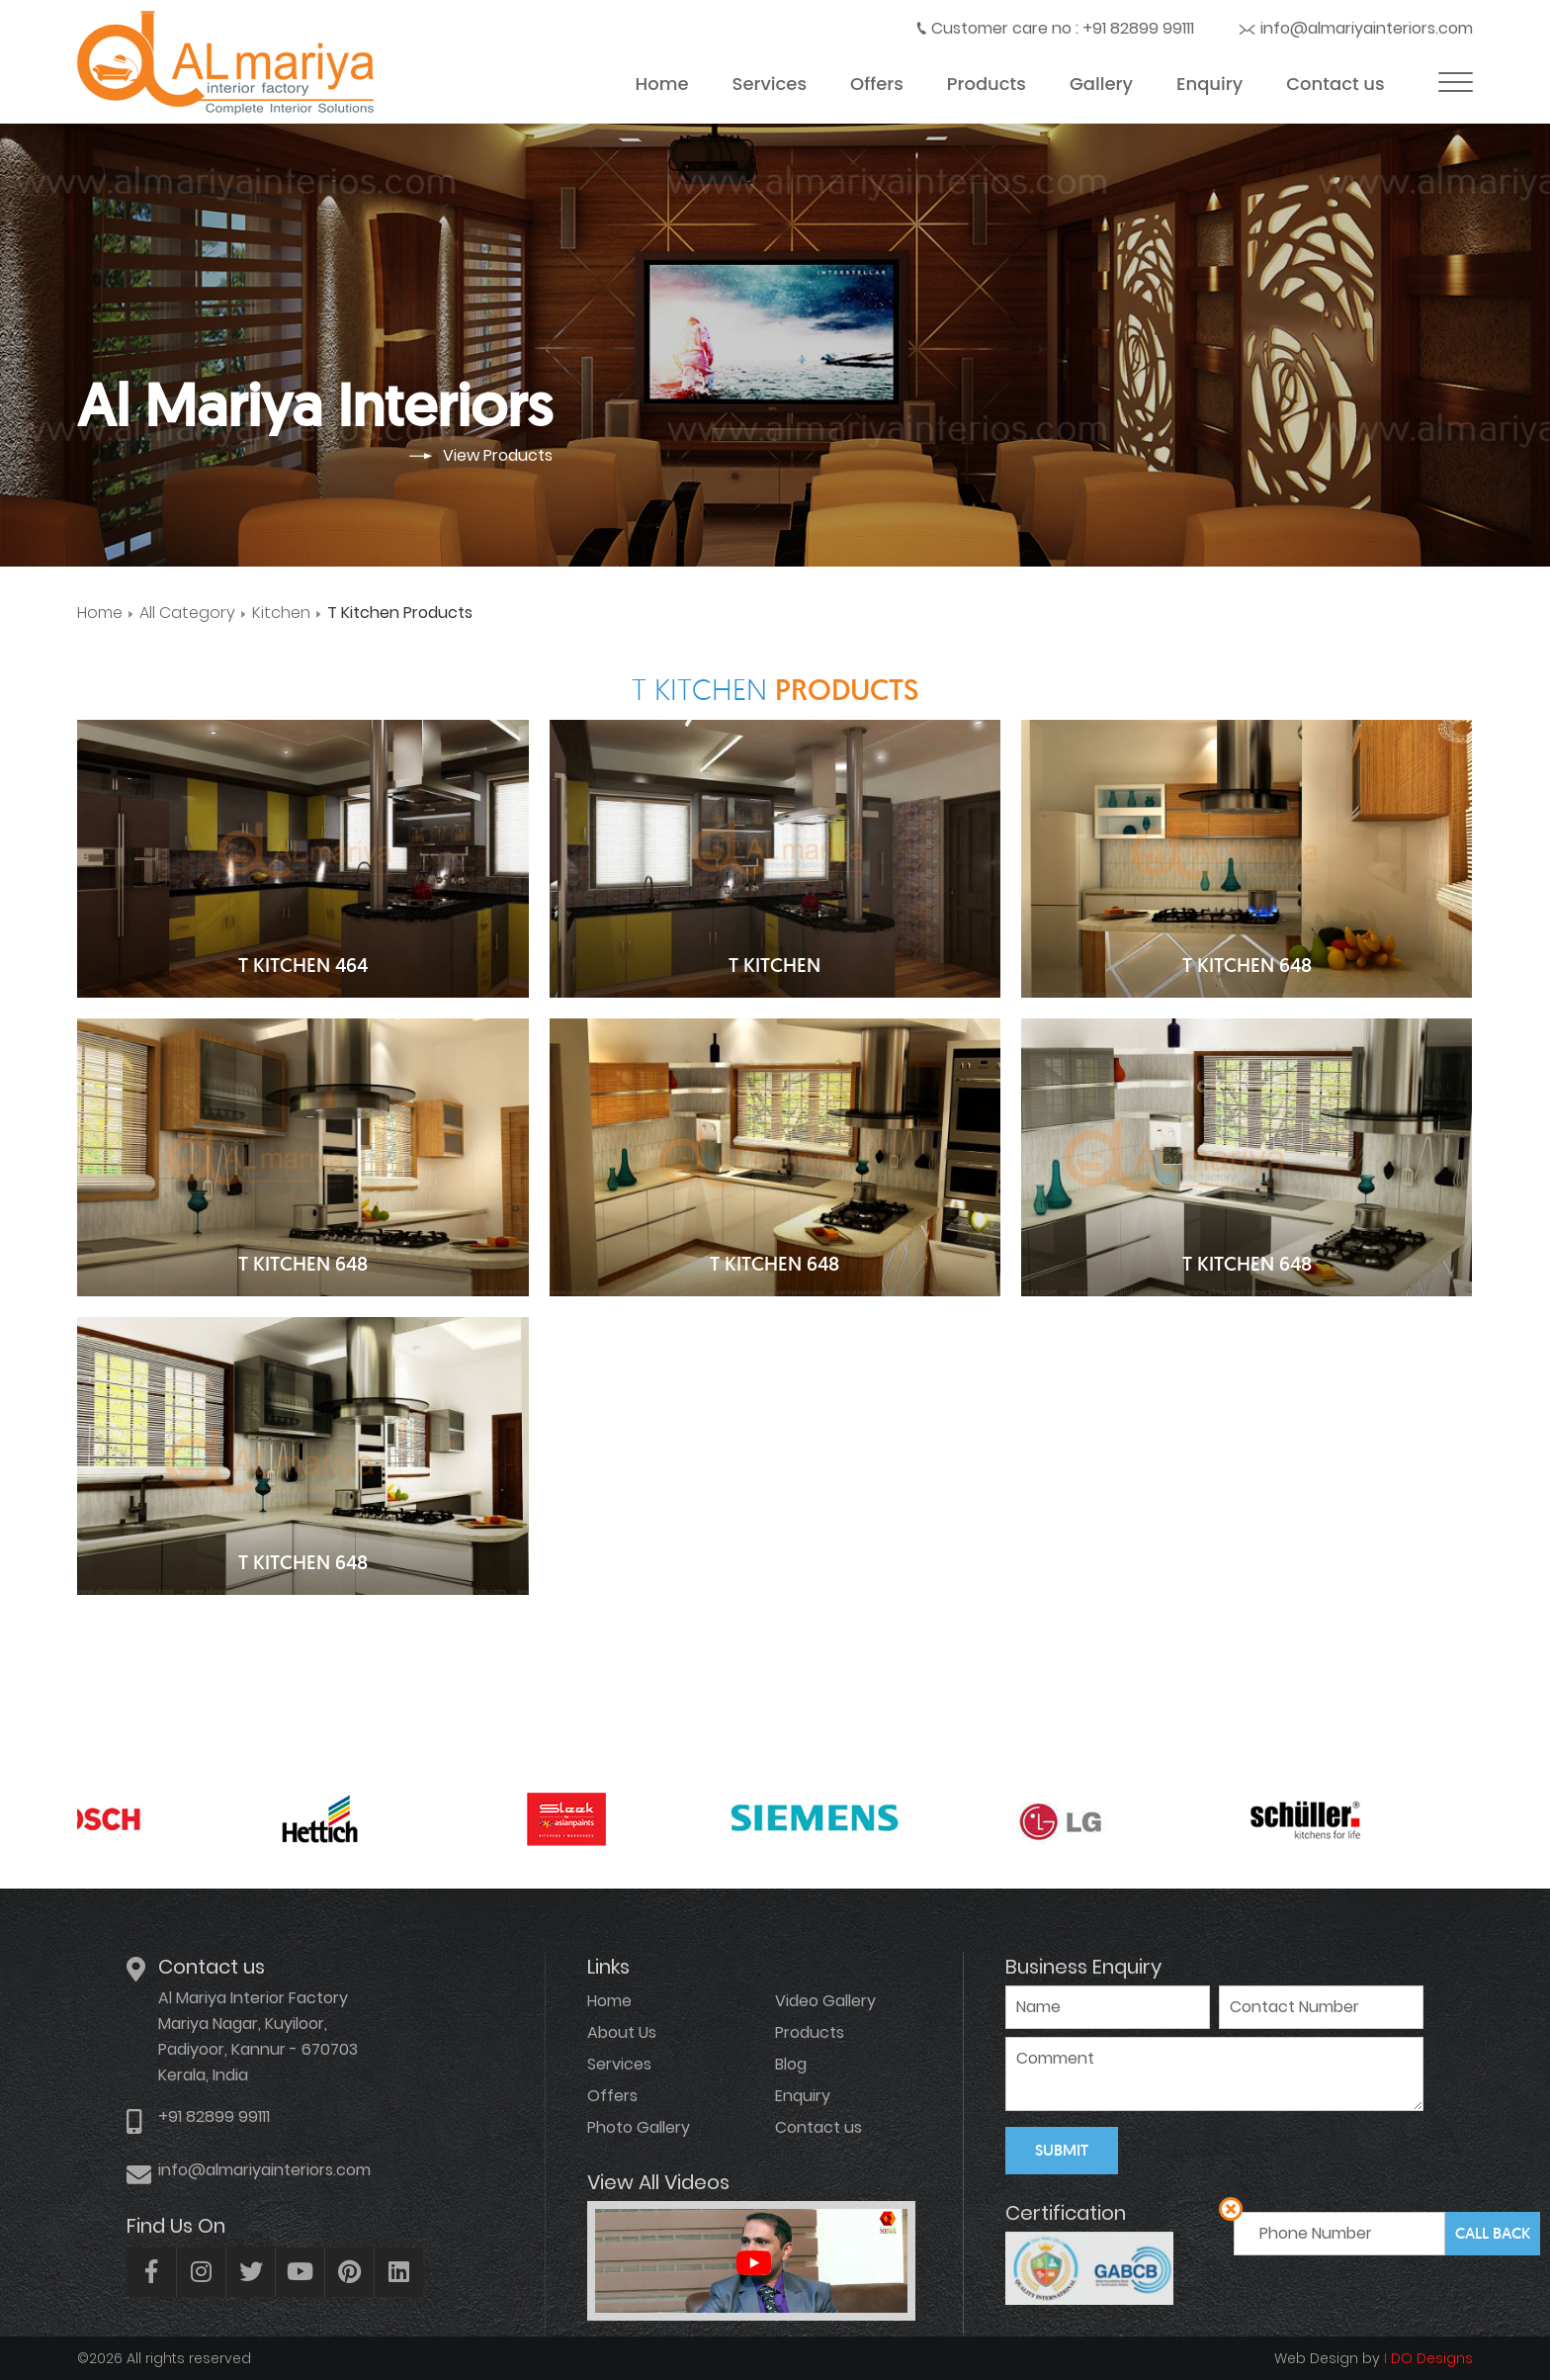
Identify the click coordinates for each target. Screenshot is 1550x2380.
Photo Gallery (638, 2127)
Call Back (1492, 2233)
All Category (187, 612)
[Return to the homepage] (225, 109)
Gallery (1101, 83)
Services (770, 83)
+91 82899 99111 (1138, 28)
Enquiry (1209, 83)
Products (986, 83)
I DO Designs (1426, 2358)
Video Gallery (825, 2000)
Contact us (1335, 83)
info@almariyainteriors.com (1366, 28)
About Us (621, 2032)
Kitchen (281, 612)
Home (662, 83)
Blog (791, 2064)
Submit (1061, 2150)
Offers (877, 83)
